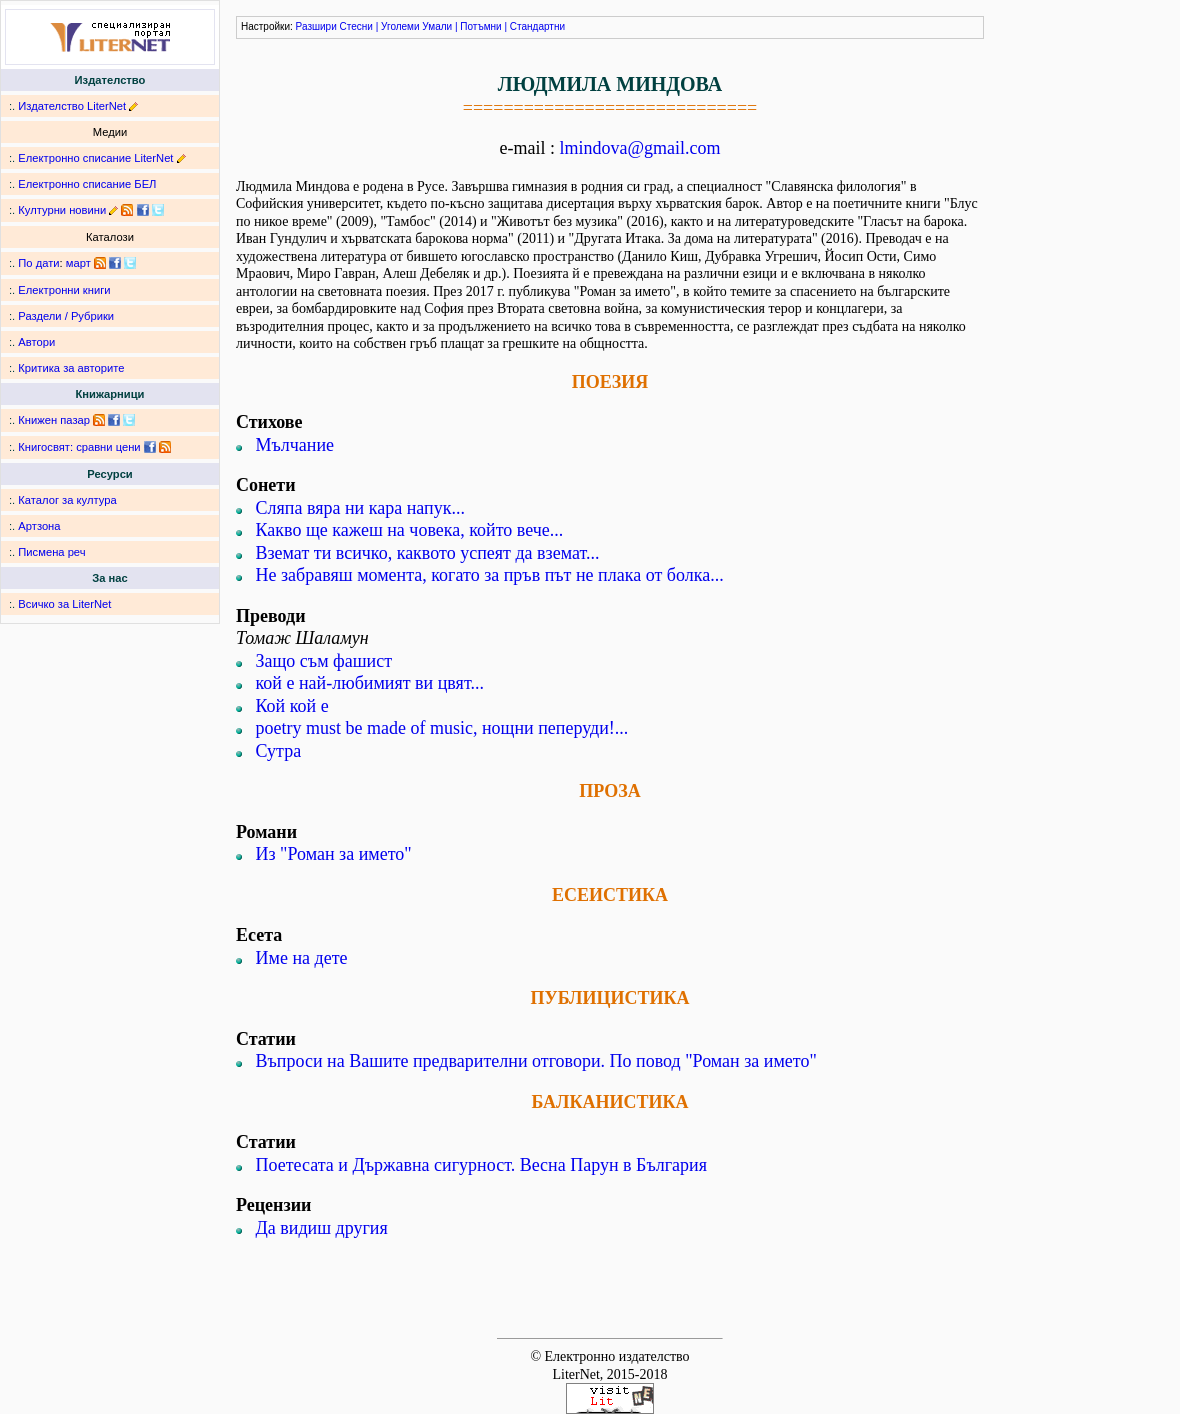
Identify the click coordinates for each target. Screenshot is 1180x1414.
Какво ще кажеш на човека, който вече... (410, 530)
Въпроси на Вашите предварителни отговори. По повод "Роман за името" (536, 1061)
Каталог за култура (67, 500)
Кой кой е (292, 706)
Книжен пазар (54, 420)
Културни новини (62, 210)
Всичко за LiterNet (64, 604)
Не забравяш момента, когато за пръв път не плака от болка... (490, 575)
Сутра (279, 751)
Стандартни (537, 26)
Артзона (39, 526)
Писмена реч (51, 552)
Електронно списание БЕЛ (87, 184)
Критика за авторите (71, 368)
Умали (437, 26)
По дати (38, 263)
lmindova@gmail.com (639, 148)
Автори (36, 342)
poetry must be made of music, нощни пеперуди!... (442, 728)
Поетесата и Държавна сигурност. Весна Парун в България (482, 1165)
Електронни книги (64, 290)
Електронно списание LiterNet (95, 158)
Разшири (316, 26)
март (78, 263)
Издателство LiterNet (72, 106)
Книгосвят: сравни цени (79, 447)
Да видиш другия (322, 1228)
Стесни (356, 26)
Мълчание (295, 445)
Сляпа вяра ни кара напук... (360, 508)
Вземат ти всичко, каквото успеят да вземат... (428, 553)
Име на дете (302, 958)
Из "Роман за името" (334, 854)
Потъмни (480, 26)
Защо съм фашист (324, 661)
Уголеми (400, 26)
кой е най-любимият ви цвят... (370, 683)
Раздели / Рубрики (66, 316)
